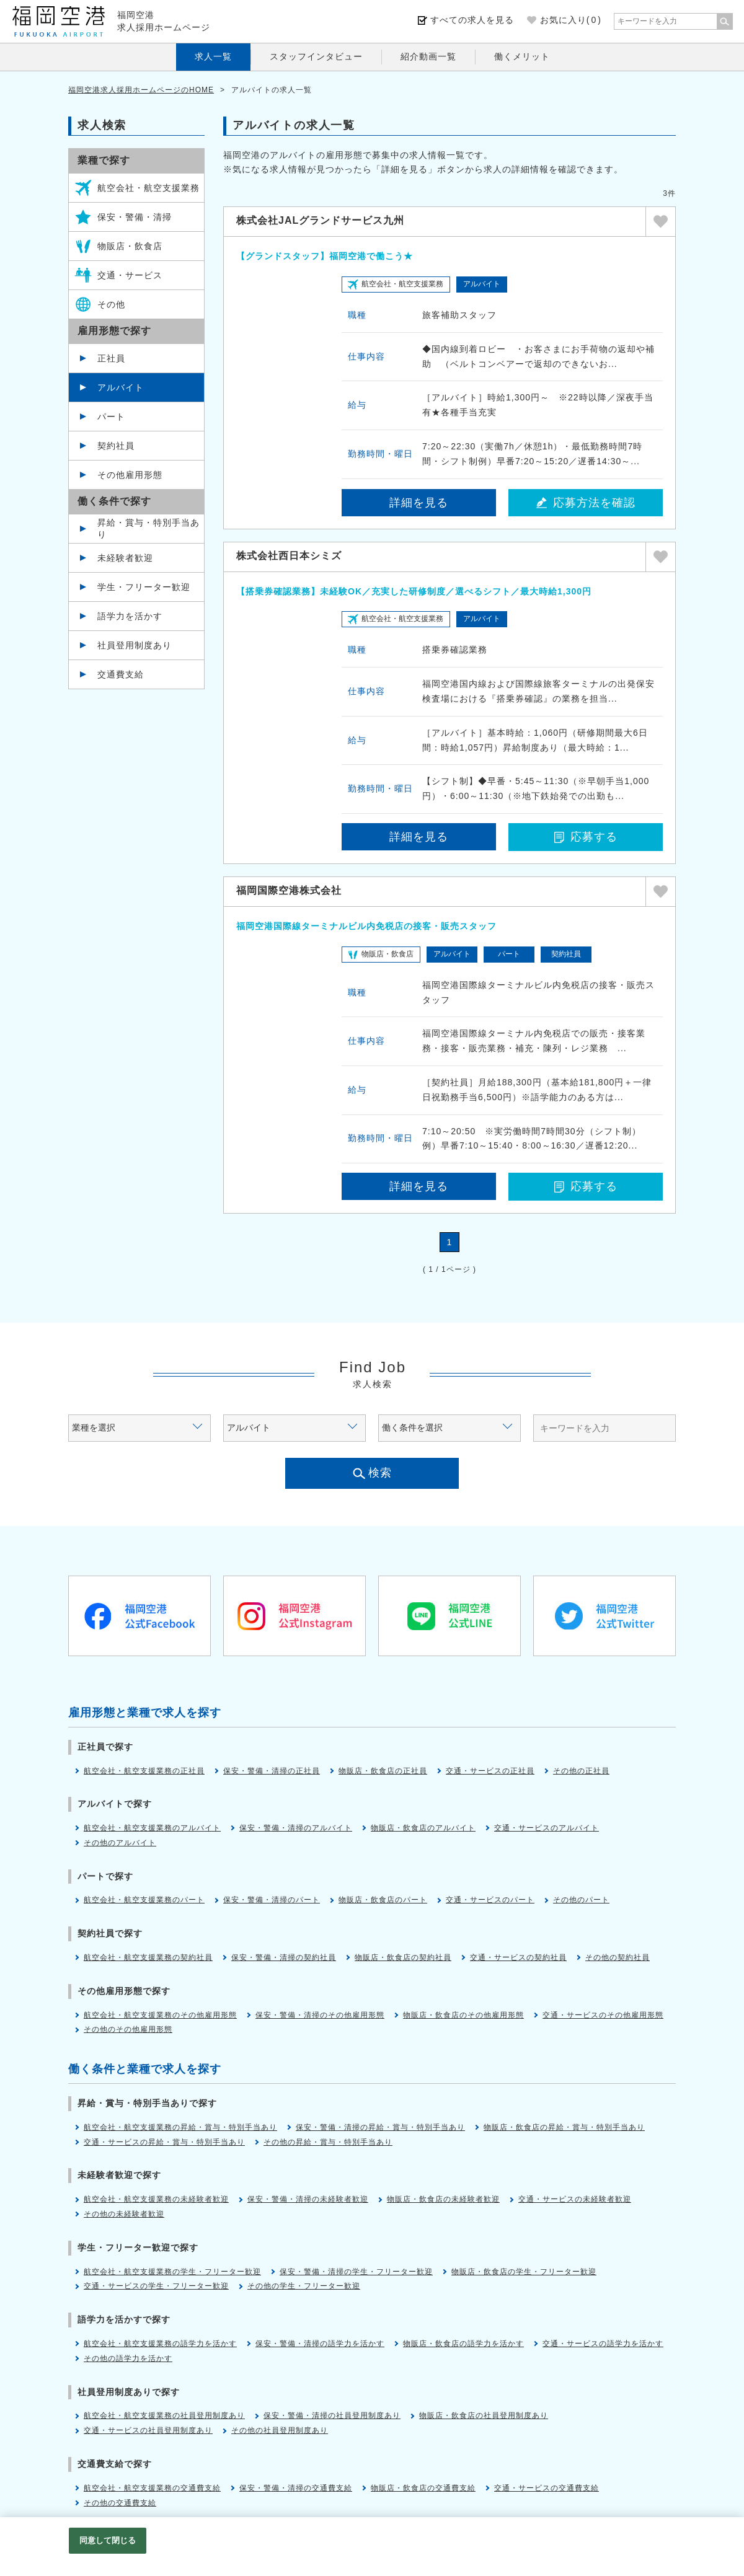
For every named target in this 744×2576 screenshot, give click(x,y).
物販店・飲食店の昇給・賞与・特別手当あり (564, 2127)
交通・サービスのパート (490, 1899)
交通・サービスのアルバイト (546, 1828)
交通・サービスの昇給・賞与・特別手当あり (164, 2142)
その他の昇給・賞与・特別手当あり (328, 2142)
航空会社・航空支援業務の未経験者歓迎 (156, 2199)
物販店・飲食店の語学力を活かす (463, 2343)
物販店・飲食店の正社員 (383, 1771)
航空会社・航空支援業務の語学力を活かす (160, 2343)
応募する (586, 837)
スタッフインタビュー (316, 56)
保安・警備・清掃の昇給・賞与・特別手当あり (380, 2127)
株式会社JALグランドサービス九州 (320, 220)
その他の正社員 (581, 1771)
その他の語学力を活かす (128, 2358)
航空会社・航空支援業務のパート (144, 1899)
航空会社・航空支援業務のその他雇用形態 (160, 2015)
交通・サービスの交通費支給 (546, 2488)
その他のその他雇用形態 (128, 2029)
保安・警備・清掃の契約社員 (283, 1957)
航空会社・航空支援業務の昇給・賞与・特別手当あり (180, 2127)
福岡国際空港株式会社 (289, 890)
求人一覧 (213, 56)
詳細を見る (418, 502)
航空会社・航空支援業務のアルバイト (152, 1828)
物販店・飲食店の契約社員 (403, 1957)
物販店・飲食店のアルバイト (423, 1828)
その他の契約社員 (617, 1957)
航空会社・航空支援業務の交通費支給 (152, 2488)
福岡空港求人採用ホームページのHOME (141, 90)
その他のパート (581, 1899)
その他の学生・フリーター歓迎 (303, 2286)
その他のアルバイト (120, 1842)
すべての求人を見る (472, 20)
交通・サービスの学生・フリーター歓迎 (156, 2286)
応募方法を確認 (586, 502)
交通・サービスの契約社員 (518, 1957)
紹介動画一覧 (428, 56)
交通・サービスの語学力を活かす (602, 2343)
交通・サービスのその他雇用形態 (602, 2015)
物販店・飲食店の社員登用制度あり (483, 2415)
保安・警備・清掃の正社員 (271, 1771)
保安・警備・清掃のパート (271, 1899)
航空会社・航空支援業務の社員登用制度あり (164, 2415)
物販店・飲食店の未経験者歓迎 (443, 2199)
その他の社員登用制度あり (279, 2430)
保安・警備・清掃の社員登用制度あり (332, 2415)
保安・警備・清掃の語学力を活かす (319, 2343)
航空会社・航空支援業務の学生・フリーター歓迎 (172, 2271)
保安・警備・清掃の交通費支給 (295, 2488)
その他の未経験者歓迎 (124, 2214)
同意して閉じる (107, 2540)
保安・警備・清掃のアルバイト (295, 1828)
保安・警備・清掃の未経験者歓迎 (307, 2199)
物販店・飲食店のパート (383, 1899)
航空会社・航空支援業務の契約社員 (148, 1957)
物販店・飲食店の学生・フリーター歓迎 (523, 2271)
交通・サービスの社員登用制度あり (148, 2430)
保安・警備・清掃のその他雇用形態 (319, 2015)
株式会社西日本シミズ (289, 555)
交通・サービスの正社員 (490, 1771)
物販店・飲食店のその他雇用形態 (463, 2015)
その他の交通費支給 (120, 2503)
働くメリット (522, 56)
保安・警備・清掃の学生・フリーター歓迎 (356, 2271)
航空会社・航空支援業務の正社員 (144, 1771)
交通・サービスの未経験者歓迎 (574, 2199)
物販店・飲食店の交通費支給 (423, 2488)
